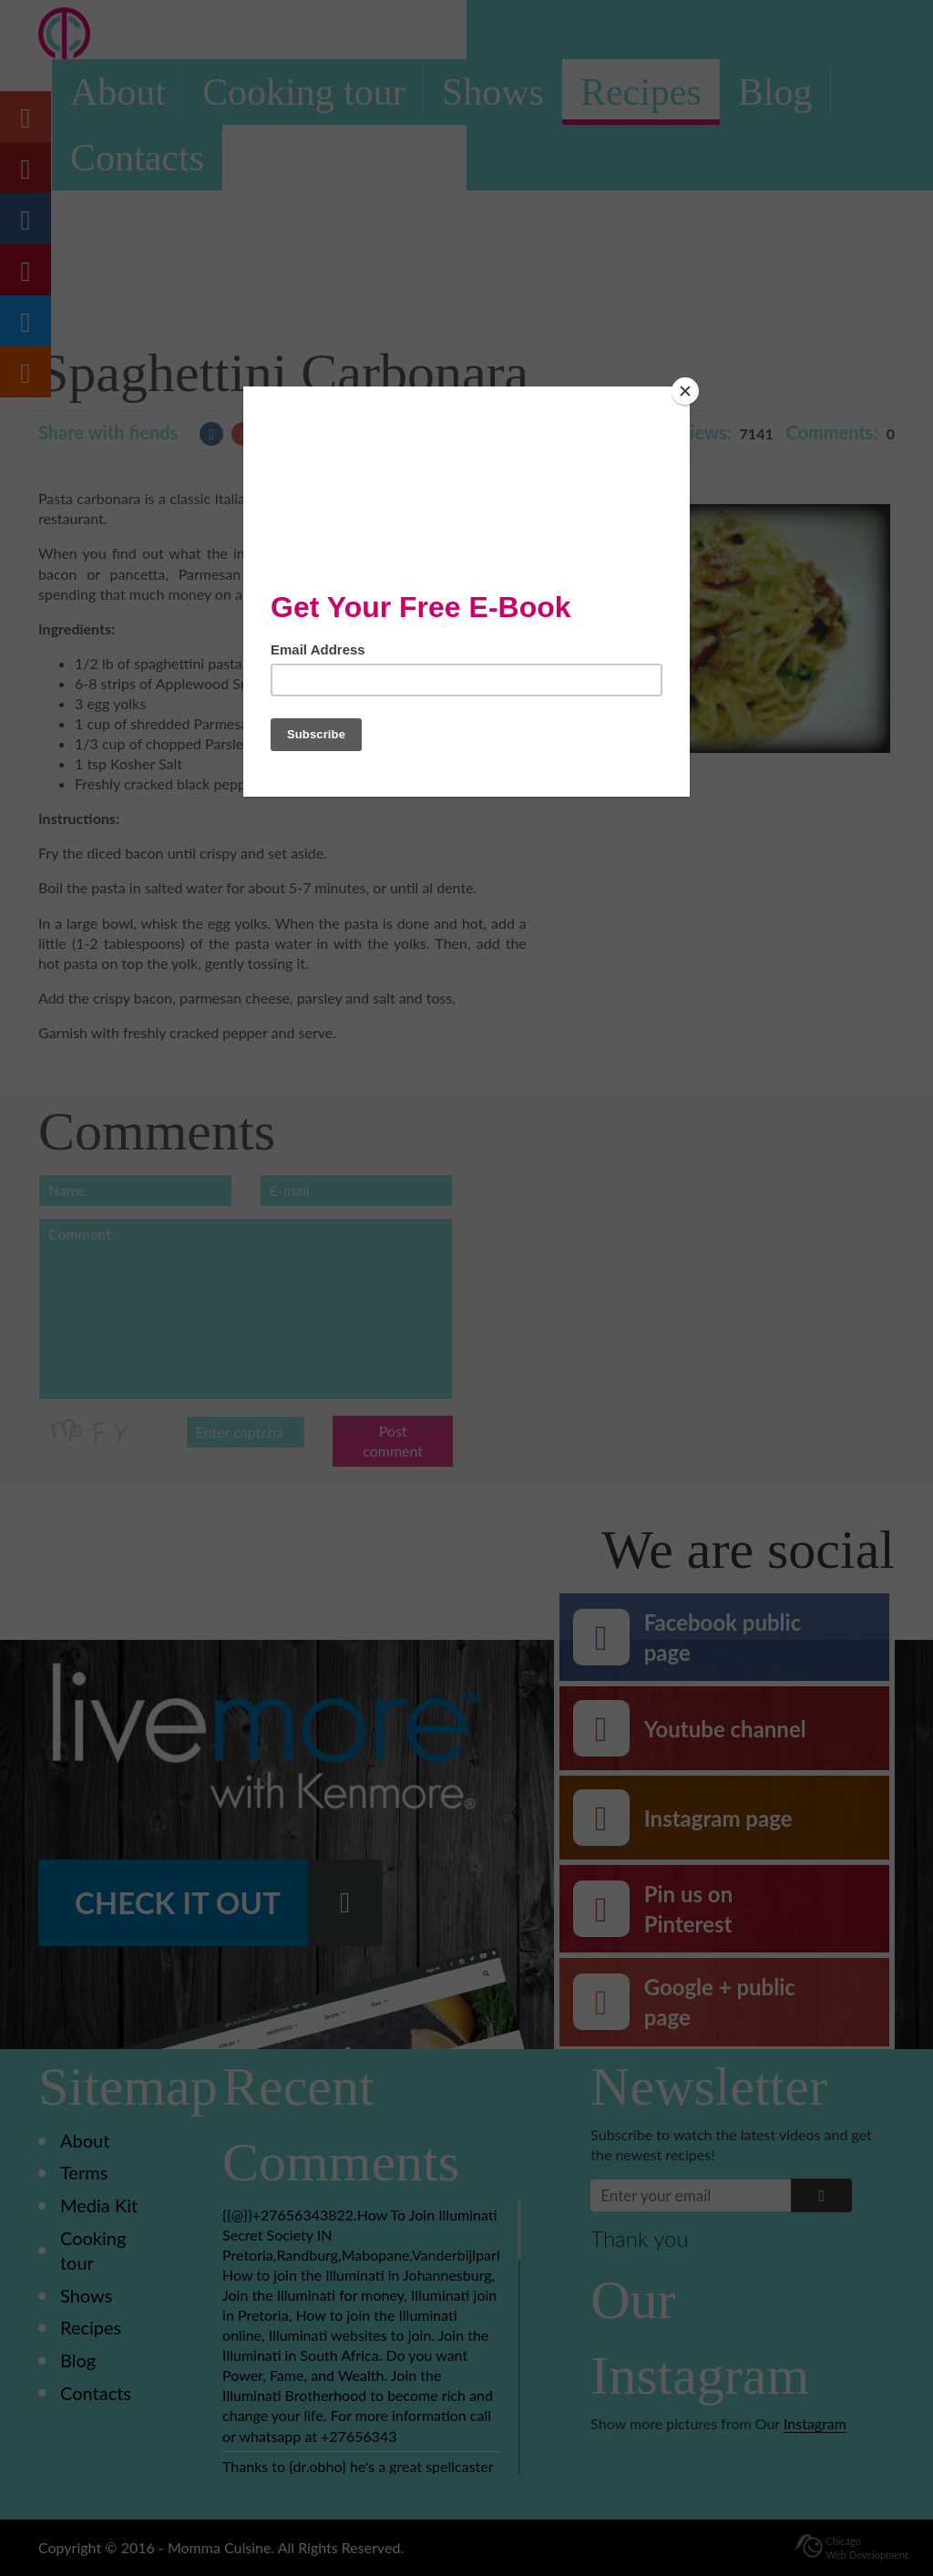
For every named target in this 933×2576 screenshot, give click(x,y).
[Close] (685, 391)
